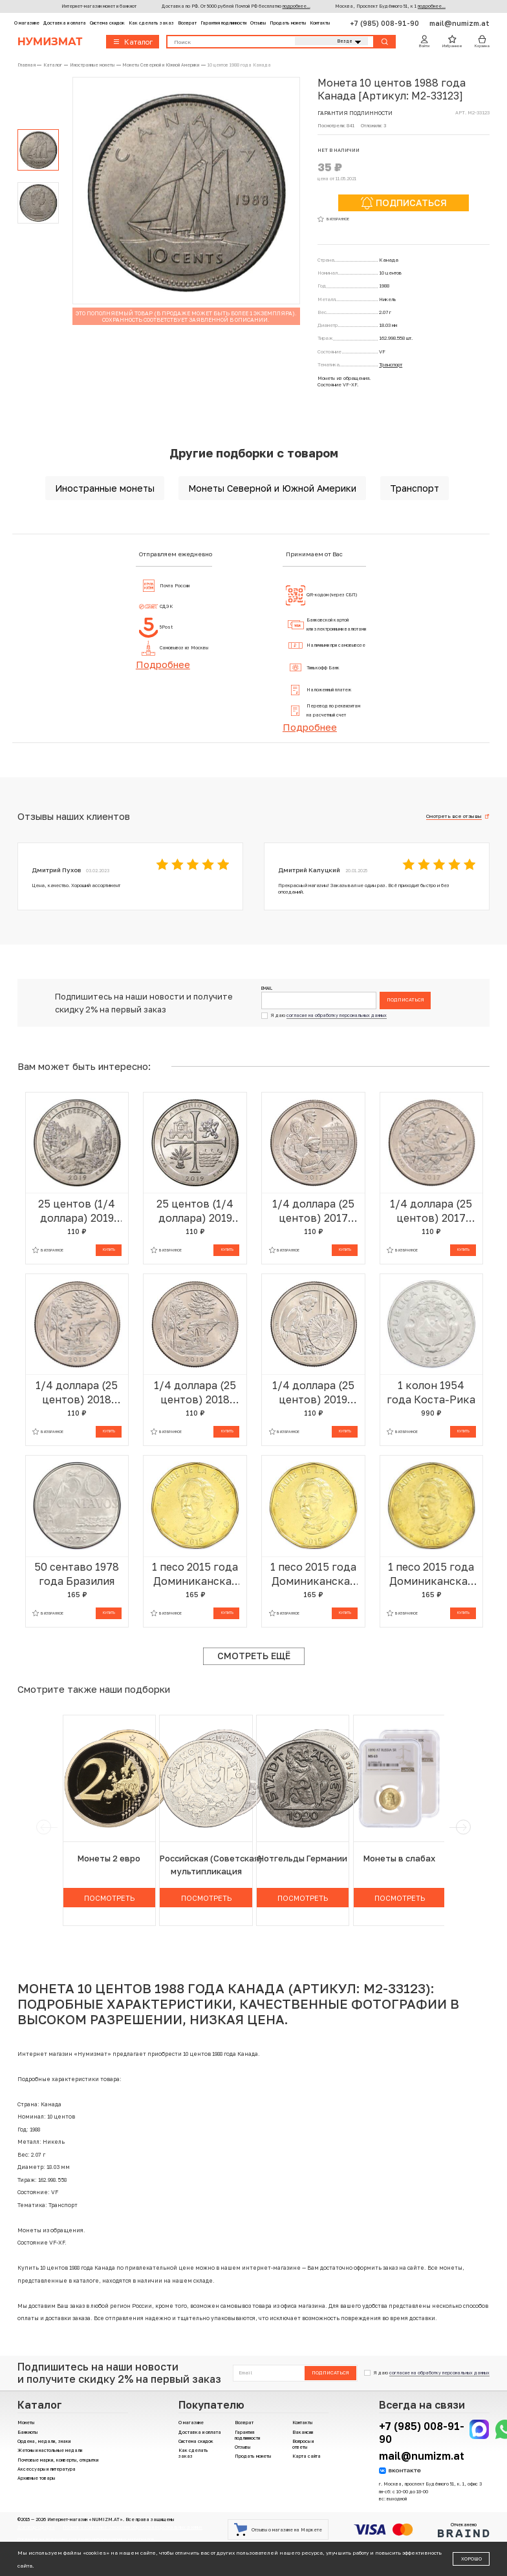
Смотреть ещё (253, 1655)
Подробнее (163, 664)
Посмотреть (109, 1898)
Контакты (320, 23)
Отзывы (258, 23)
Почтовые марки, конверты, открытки (57, 2460)
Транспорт (390, 365)
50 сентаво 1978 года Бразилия (76, 1573)
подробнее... (296, 6)
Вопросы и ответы (303, 2444)
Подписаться (405, 1000)
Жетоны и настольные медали (49, 2450)
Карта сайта (306, 2456)
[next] (462, 1827)
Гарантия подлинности (223, 23)
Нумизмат (50, 42)
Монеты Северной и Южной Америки (272, 488)
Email (266, 988)
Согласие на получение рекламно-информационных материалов (86, 2539)
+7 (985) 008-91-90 (385, 23)
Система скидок (107, 23)
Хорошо (471, 2559)
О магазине (26, 23)
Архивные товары (36, 2478)
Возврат (187, 23)
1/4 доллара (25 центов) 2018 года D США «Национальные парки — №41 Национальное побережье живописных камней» (76, 1393)
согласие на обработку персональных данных (336, 1015)
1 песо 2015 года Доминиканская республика (195, 1574)
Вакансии (302, 2432)
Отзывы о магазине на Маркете (277, 2529)
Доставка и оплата (64, 23)
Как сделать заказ (151, 23)
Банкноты (27, 2432)
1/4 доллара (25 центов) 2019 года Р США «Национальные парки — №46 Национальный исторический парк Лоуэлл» (313, 1393)
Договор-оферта (36, 2527)
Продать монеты (288, 23)
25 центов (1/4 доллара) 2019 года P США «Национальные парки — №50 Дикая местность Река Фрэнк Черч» (76, 1211)
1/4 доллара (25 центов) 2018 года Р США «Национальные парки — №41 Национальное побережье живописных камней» (195, 1393)
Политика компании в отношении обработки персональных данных (132, 2527)
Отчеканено (464, 2530)
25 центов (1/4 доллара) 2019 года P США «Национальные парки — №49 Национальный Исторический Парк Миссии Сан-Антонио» (195, 1211)
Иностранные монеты (105, 488)
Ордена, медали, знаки (43, 2441)
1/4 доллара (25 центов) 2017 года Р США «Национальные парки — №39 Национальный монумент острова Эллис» (313, 1211)
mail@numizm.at (459, 23)
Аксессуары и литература (46, 2469)
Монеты (25, 2422)
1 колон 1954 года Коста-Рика (431, 1392)
